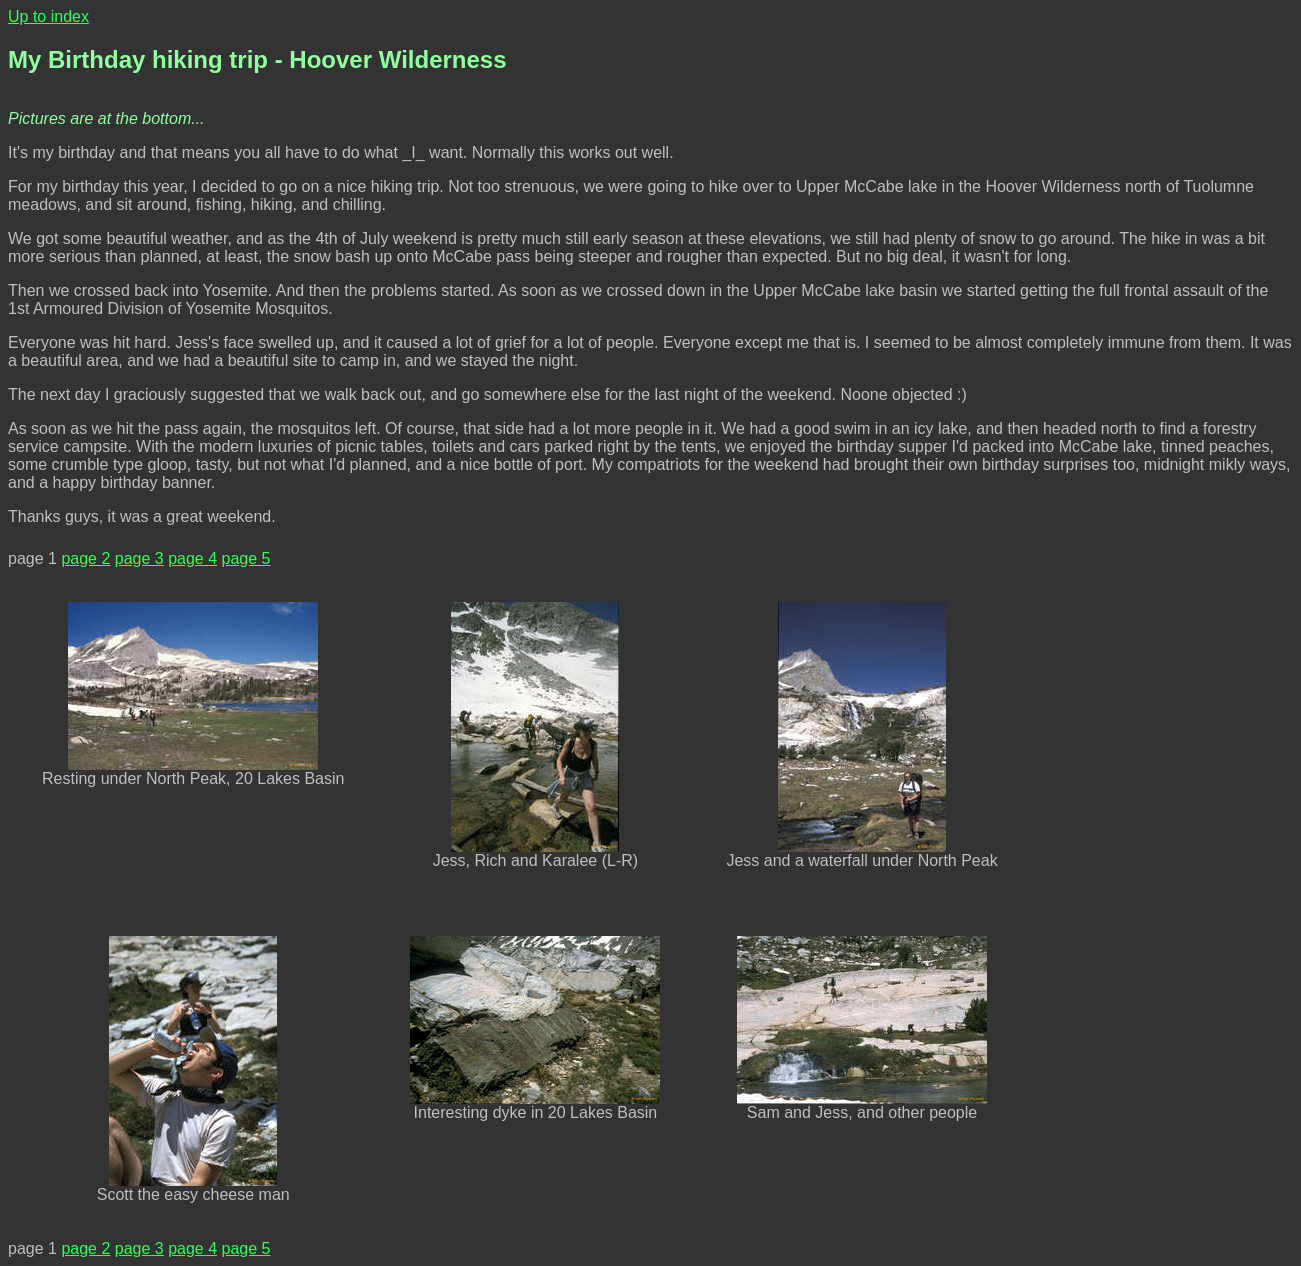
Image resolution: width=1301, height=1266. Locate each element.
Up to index (48, 16)
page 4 (192, 558)
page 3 (139, 558)
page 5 (246, 558)
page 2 (85, 558)
